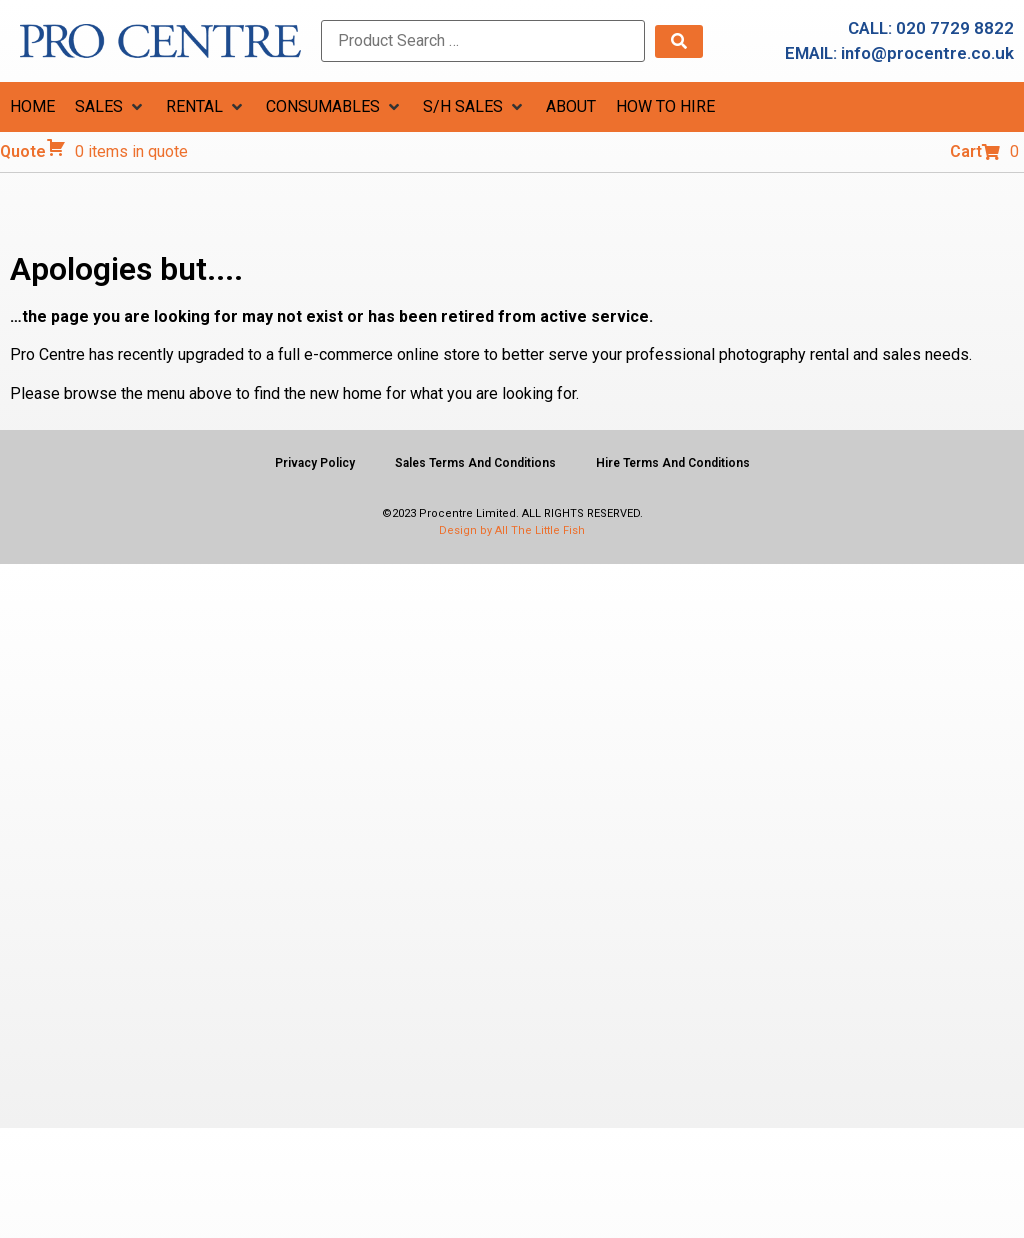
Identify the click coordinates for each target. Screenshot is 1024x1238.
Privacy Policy (315, 463)
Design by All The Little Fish (512, 530)
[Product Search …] (483, 41)
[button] (110, 107)
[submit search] (679, 41)
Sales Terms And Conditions (475, 463)
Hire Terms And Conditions (673, 463)
